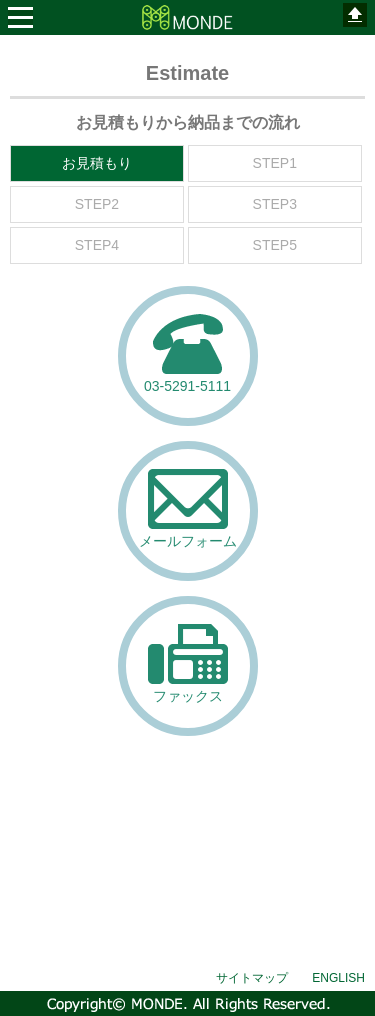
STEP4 (97, 245)
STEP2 (97, 204)
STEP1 (275, 163)
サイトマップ (252, 978)
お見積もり (97, 163)
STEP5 (275, 245)
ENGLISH (338, 978)
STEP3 (275, 204)
